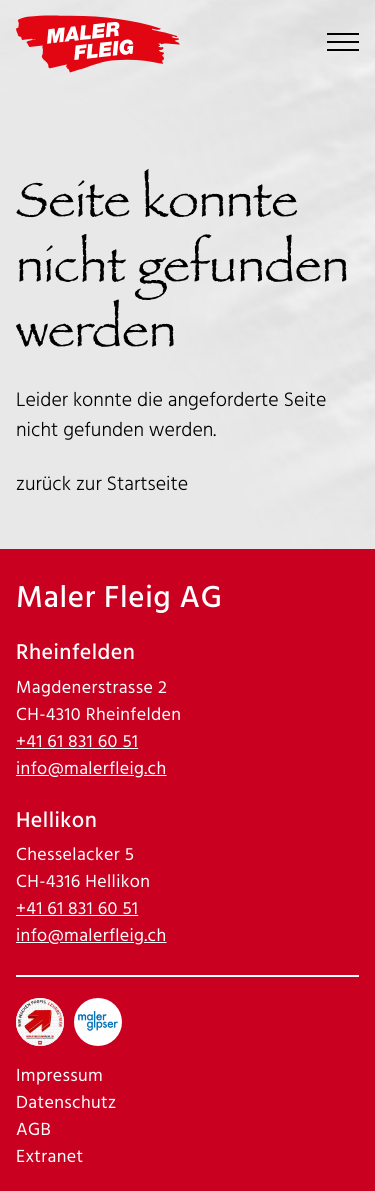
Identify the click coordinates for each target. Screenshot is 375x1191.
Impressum (59, 1076)
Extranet (50, 1157)
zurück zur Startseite (102, 484)
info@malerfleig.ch (91, 769)
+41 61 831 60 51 (77, 742)
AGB (33, 1130)
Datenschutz (66, 1103)
